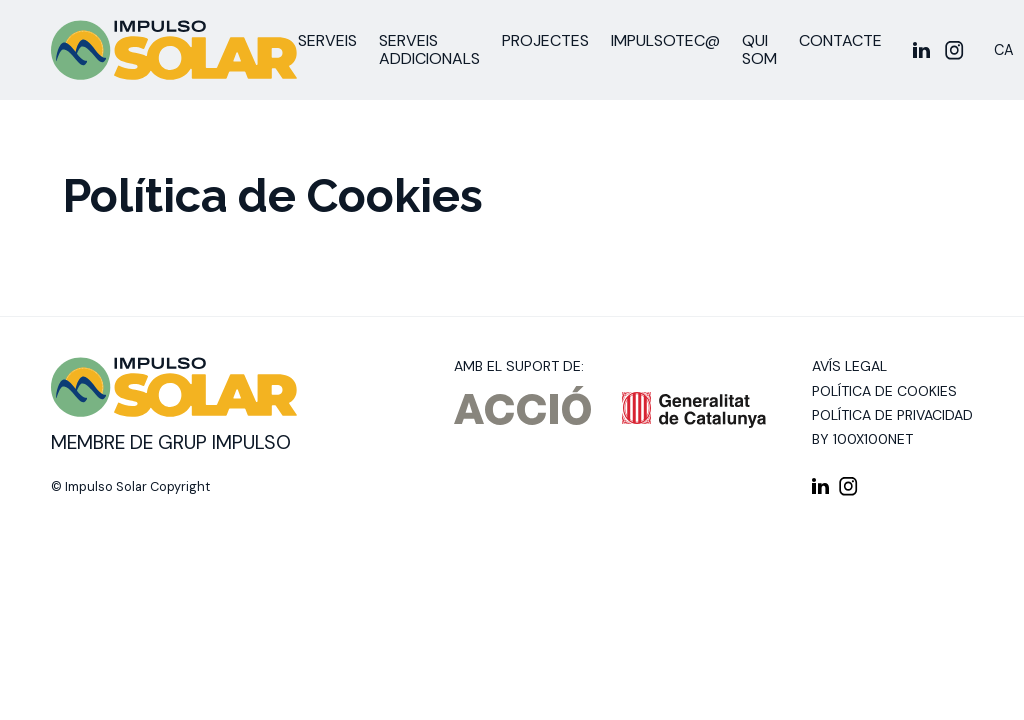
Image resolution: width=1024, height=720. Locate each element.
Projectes (545, 40)
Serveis (327, 40)
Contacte (840, 40)
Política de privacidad (892, 415)
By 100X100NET (862, 439)
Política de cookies (884, 391)
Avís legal (849, 366)
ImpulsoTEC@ (665, 40)
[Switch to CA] (1004, 50)
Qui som (759, 49)
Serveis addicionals (429, 49)
